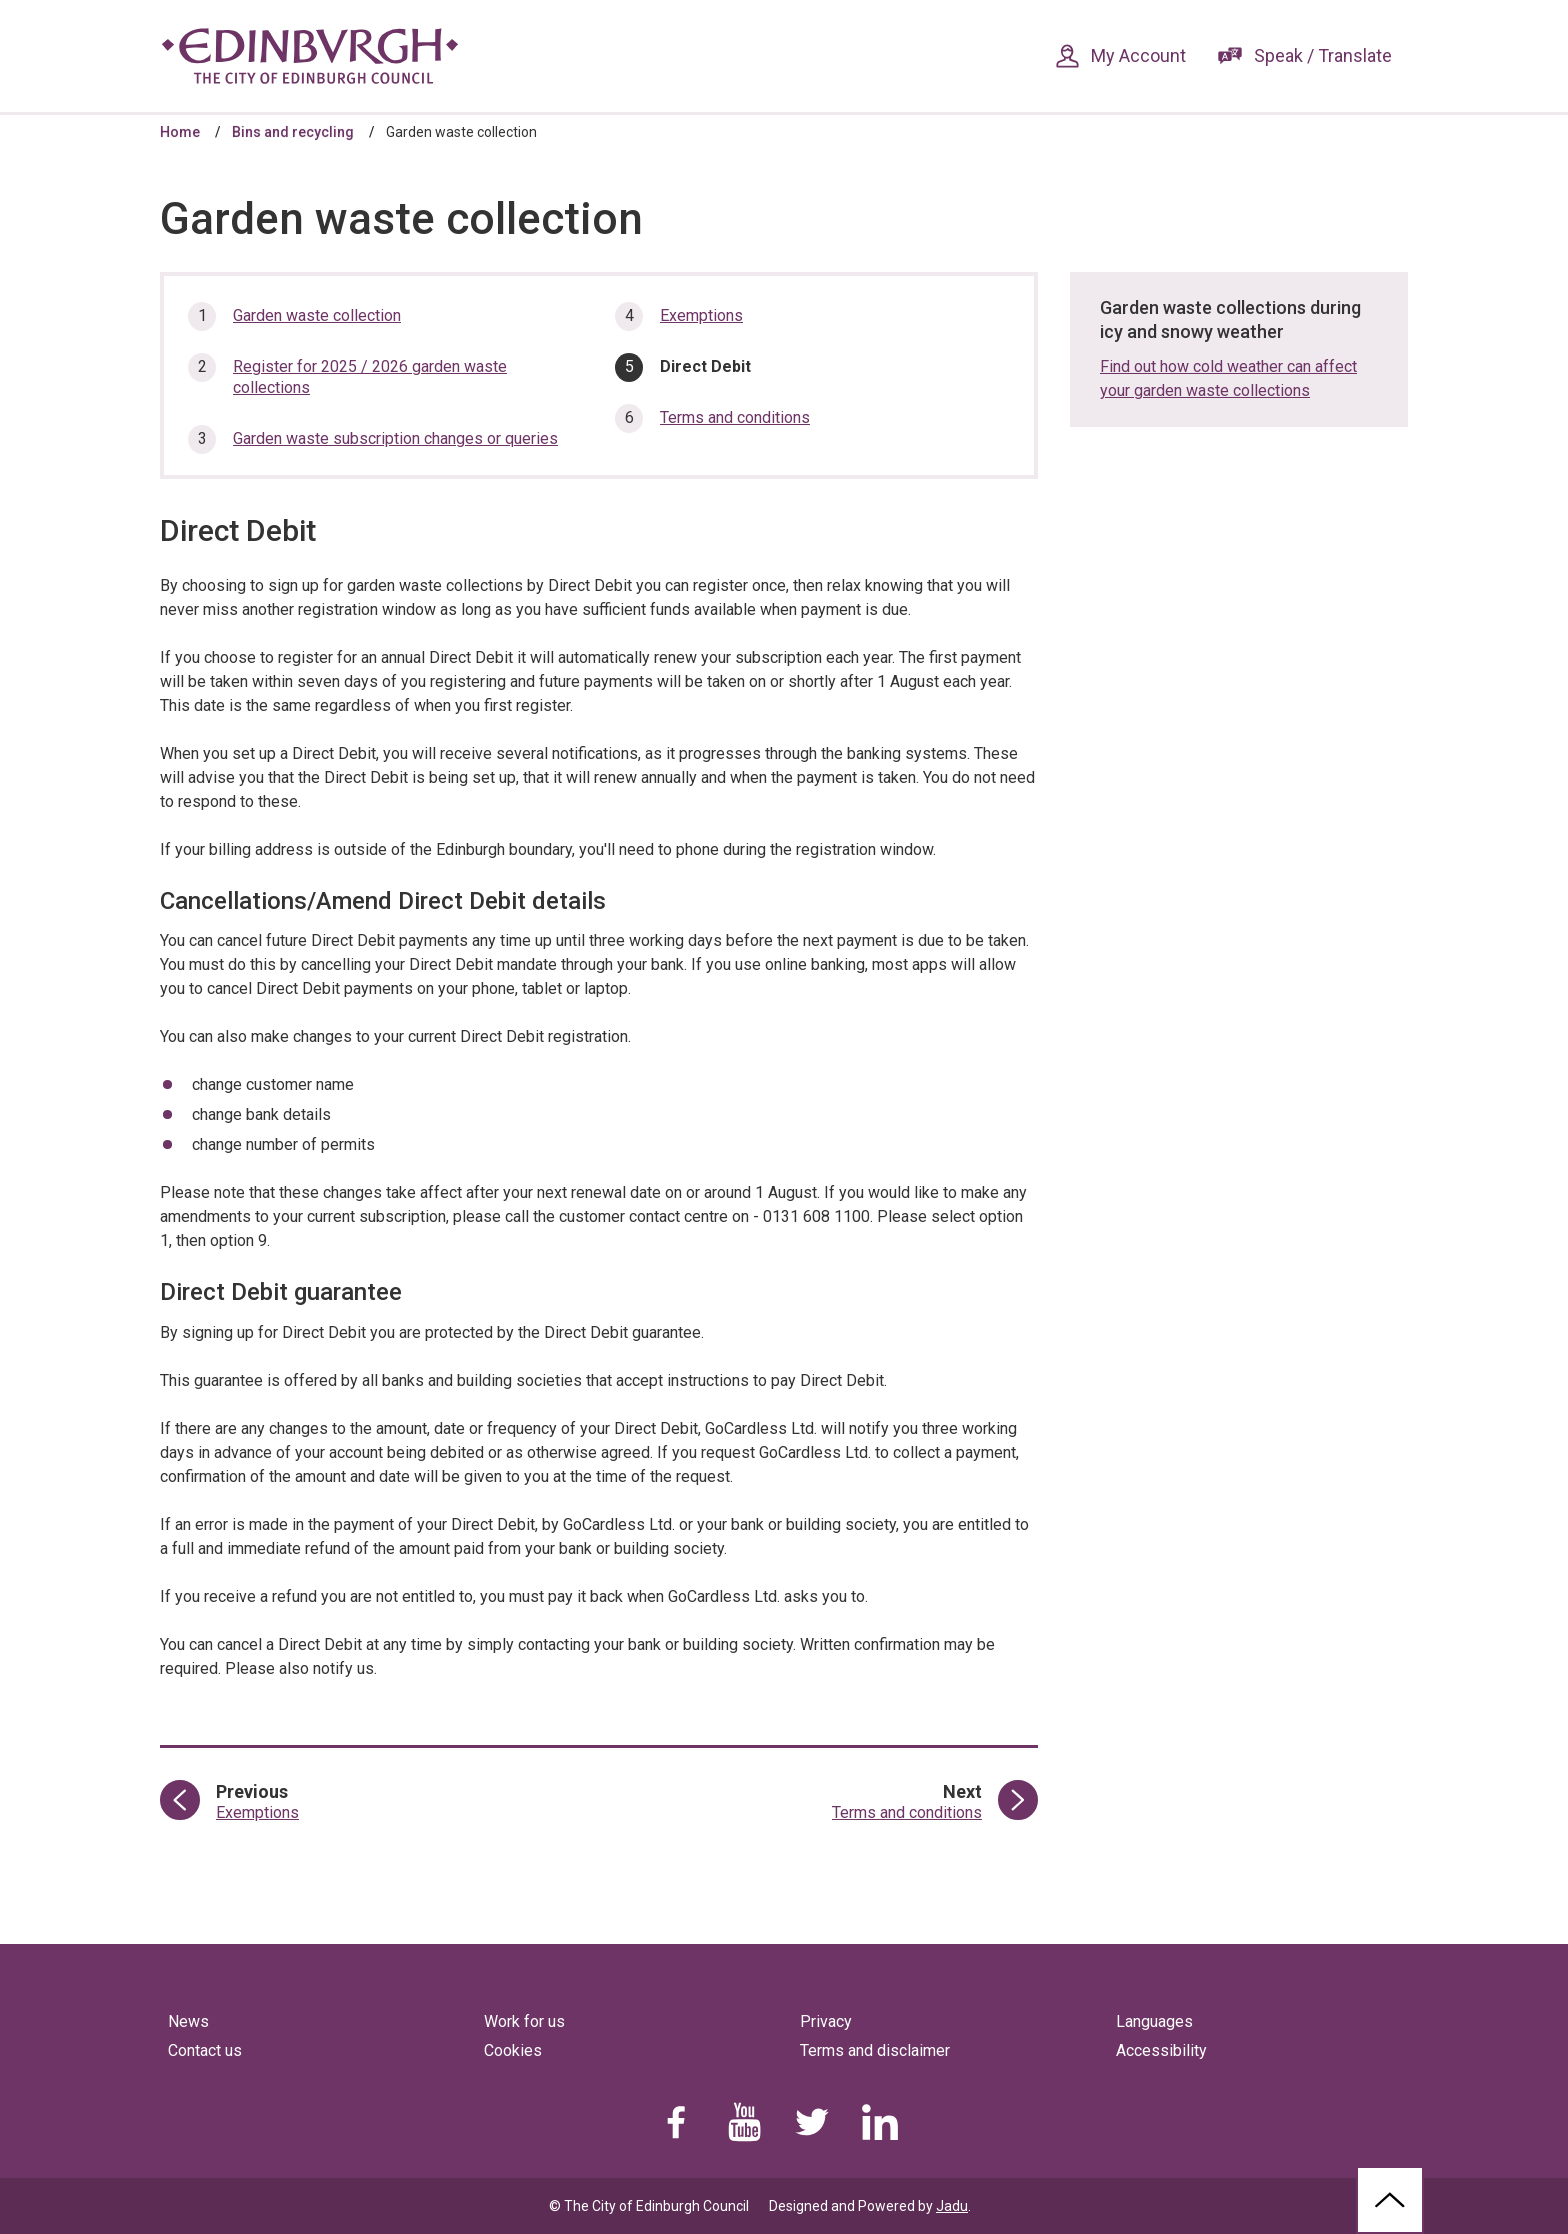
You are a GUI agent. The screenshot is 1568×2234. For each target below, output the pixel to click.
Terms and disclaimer (875, 2050)
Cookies (513, 2050)
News (188, 2021)
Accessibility (1161, 2050)
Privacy (826, 2021)
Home (180, 132)
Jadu (952, 2206)
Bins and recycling (293, 132)
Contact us (205, 2050)
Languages (1154, 2021)
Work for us (524, 2021)
